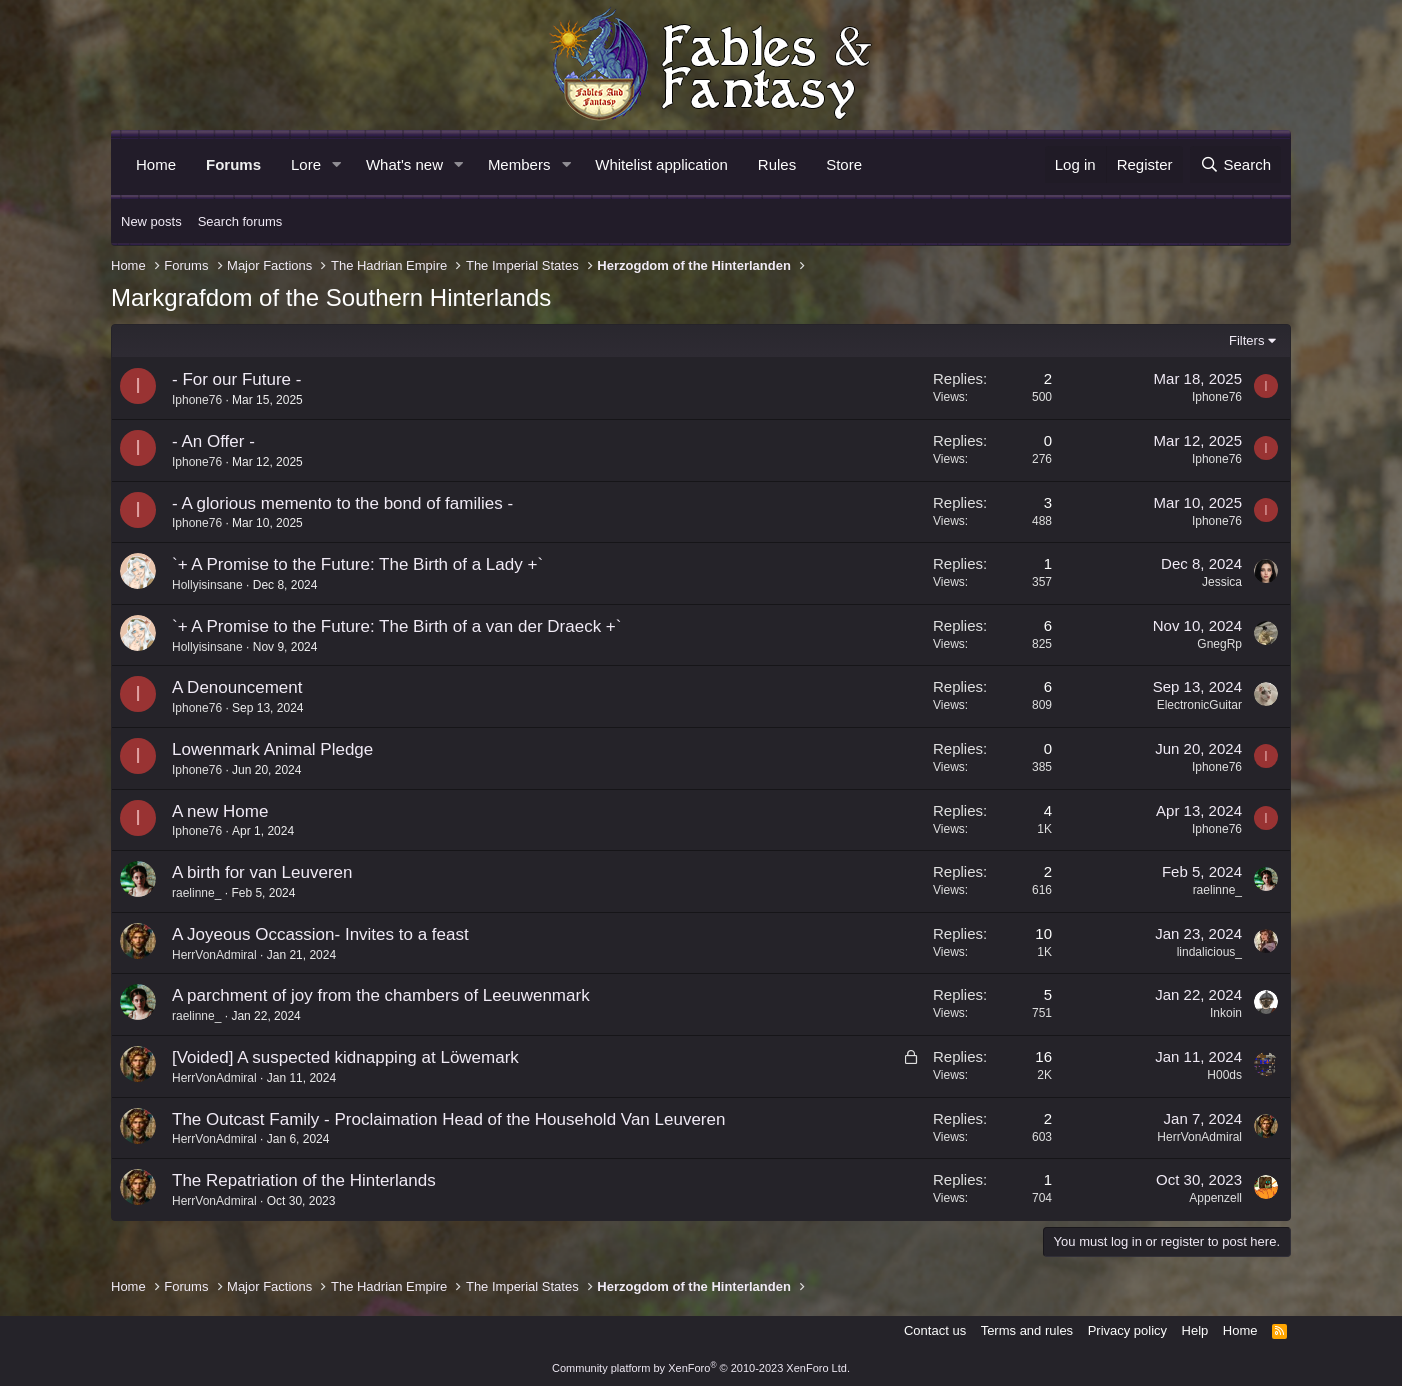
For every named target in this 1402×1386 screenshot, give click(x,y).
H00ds (1224, 1075)
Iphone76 (197, 400)
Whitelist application (661, 164)
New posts (151, 221)
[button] (337, 164)
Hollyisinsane (207, 585)
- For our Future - (236, 379)
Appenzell (1215, 1198)
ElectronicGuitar (1199, 705)
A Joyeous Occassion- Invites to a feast (320, 934)
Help (1195, 1330)
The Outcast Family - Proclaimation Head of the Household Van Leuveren (448, 1119)
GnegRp (1219, 644)
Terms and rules (1027, 1330)
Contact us (935, 1330)
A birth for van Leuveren (262, 872)
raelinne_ (196, 893)
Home (156, 164)
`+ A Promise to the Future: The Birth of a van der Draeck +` (396, 626)
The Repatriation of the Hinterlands (304, 1180)
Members (519, 164)
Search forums (240, 221)
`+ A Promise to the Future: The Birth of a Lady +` (357, 564)
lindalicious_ (1209, 952)
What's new (404, 164)
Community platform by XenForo (701, 1368)
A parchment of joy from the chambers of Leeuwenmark (381, 995)
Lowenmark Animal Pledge (272, 749)
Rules (777, 164)
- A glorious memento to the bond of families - (342, 503)
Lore (306, 164)
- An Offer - (213, 441)
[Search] (1235, 164)
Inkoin (1226, 1013)
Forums (233, 164)
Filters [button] (1246, 340)
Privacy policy (1127, 1330)
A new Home (220, 811)
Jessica (1222, 582)
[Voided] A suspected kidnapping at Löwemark (345, 1057)
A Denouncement (237, 687)
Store (844, 164)
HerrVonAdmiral (214, 955)
